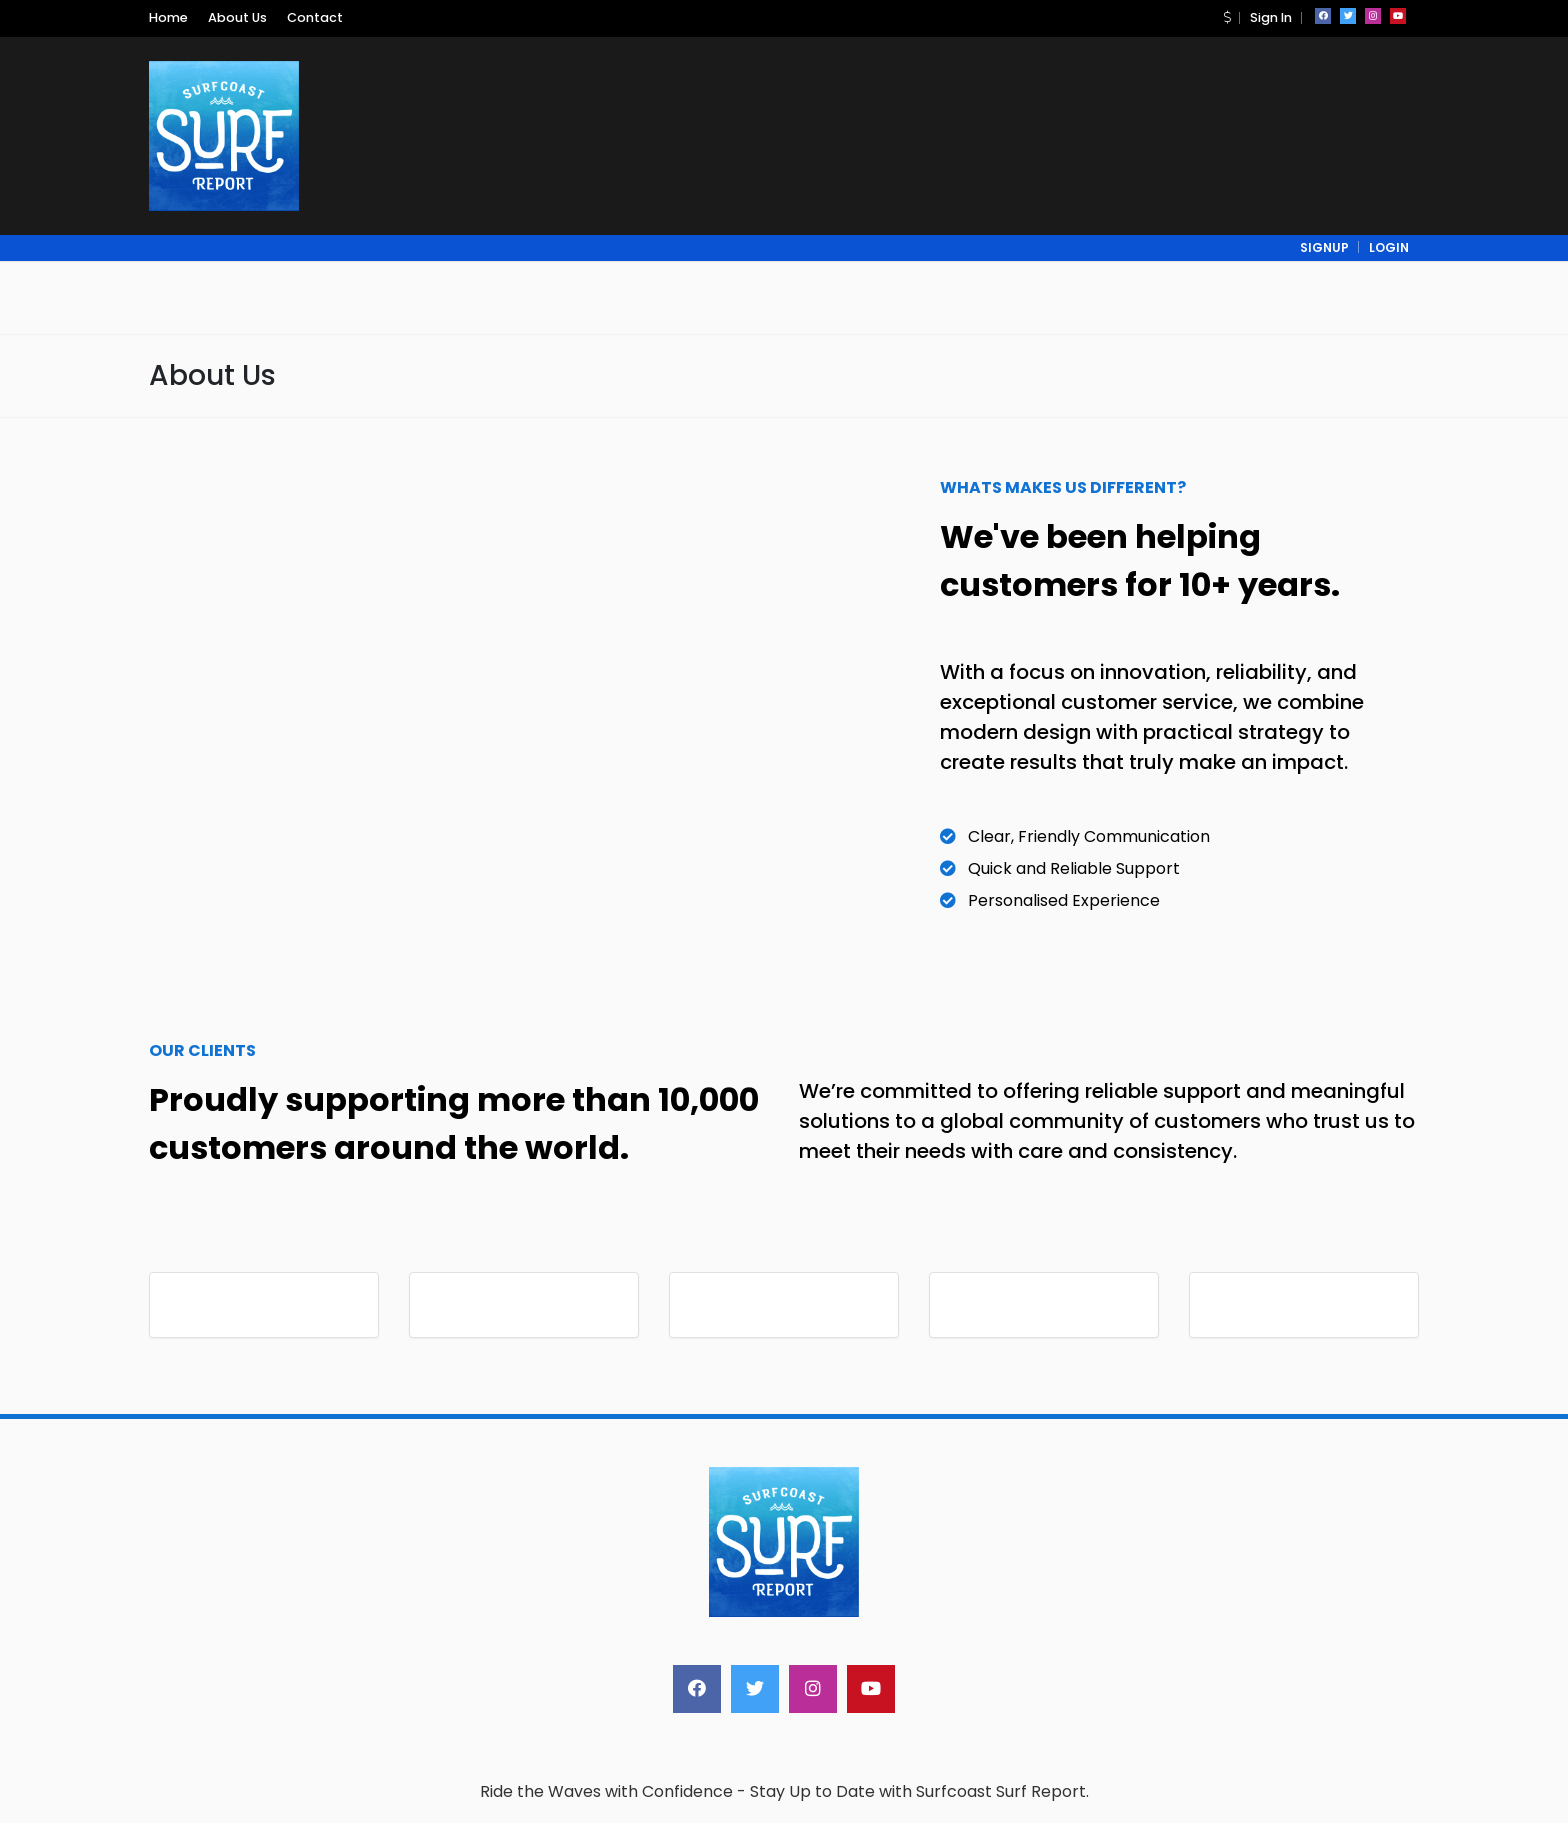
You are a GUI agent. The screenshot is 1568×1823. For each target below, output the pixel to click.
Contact (315, 17)
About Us (237, 17)
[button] (1227, 17)
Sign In (1271, 17)
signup (1324, 247)
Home (168, 17)
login (1389, 247)
